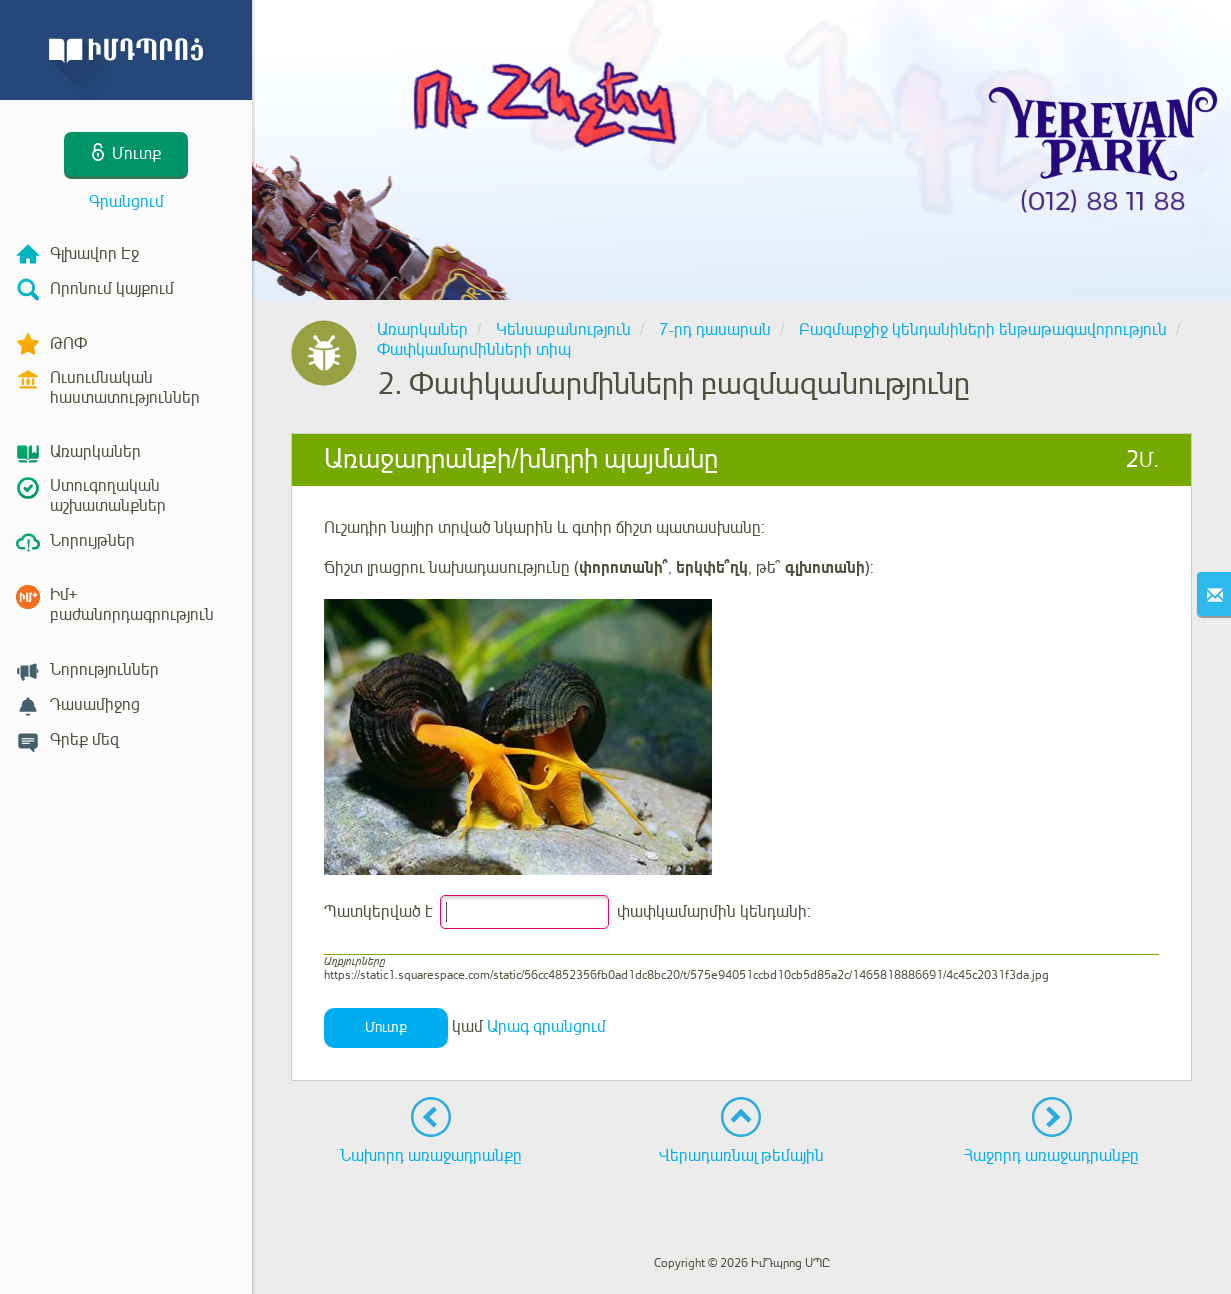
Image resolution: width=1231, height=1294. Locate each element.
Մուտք (386, 1027)
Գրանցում (126, 202)
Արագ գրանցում (546, 1027)
